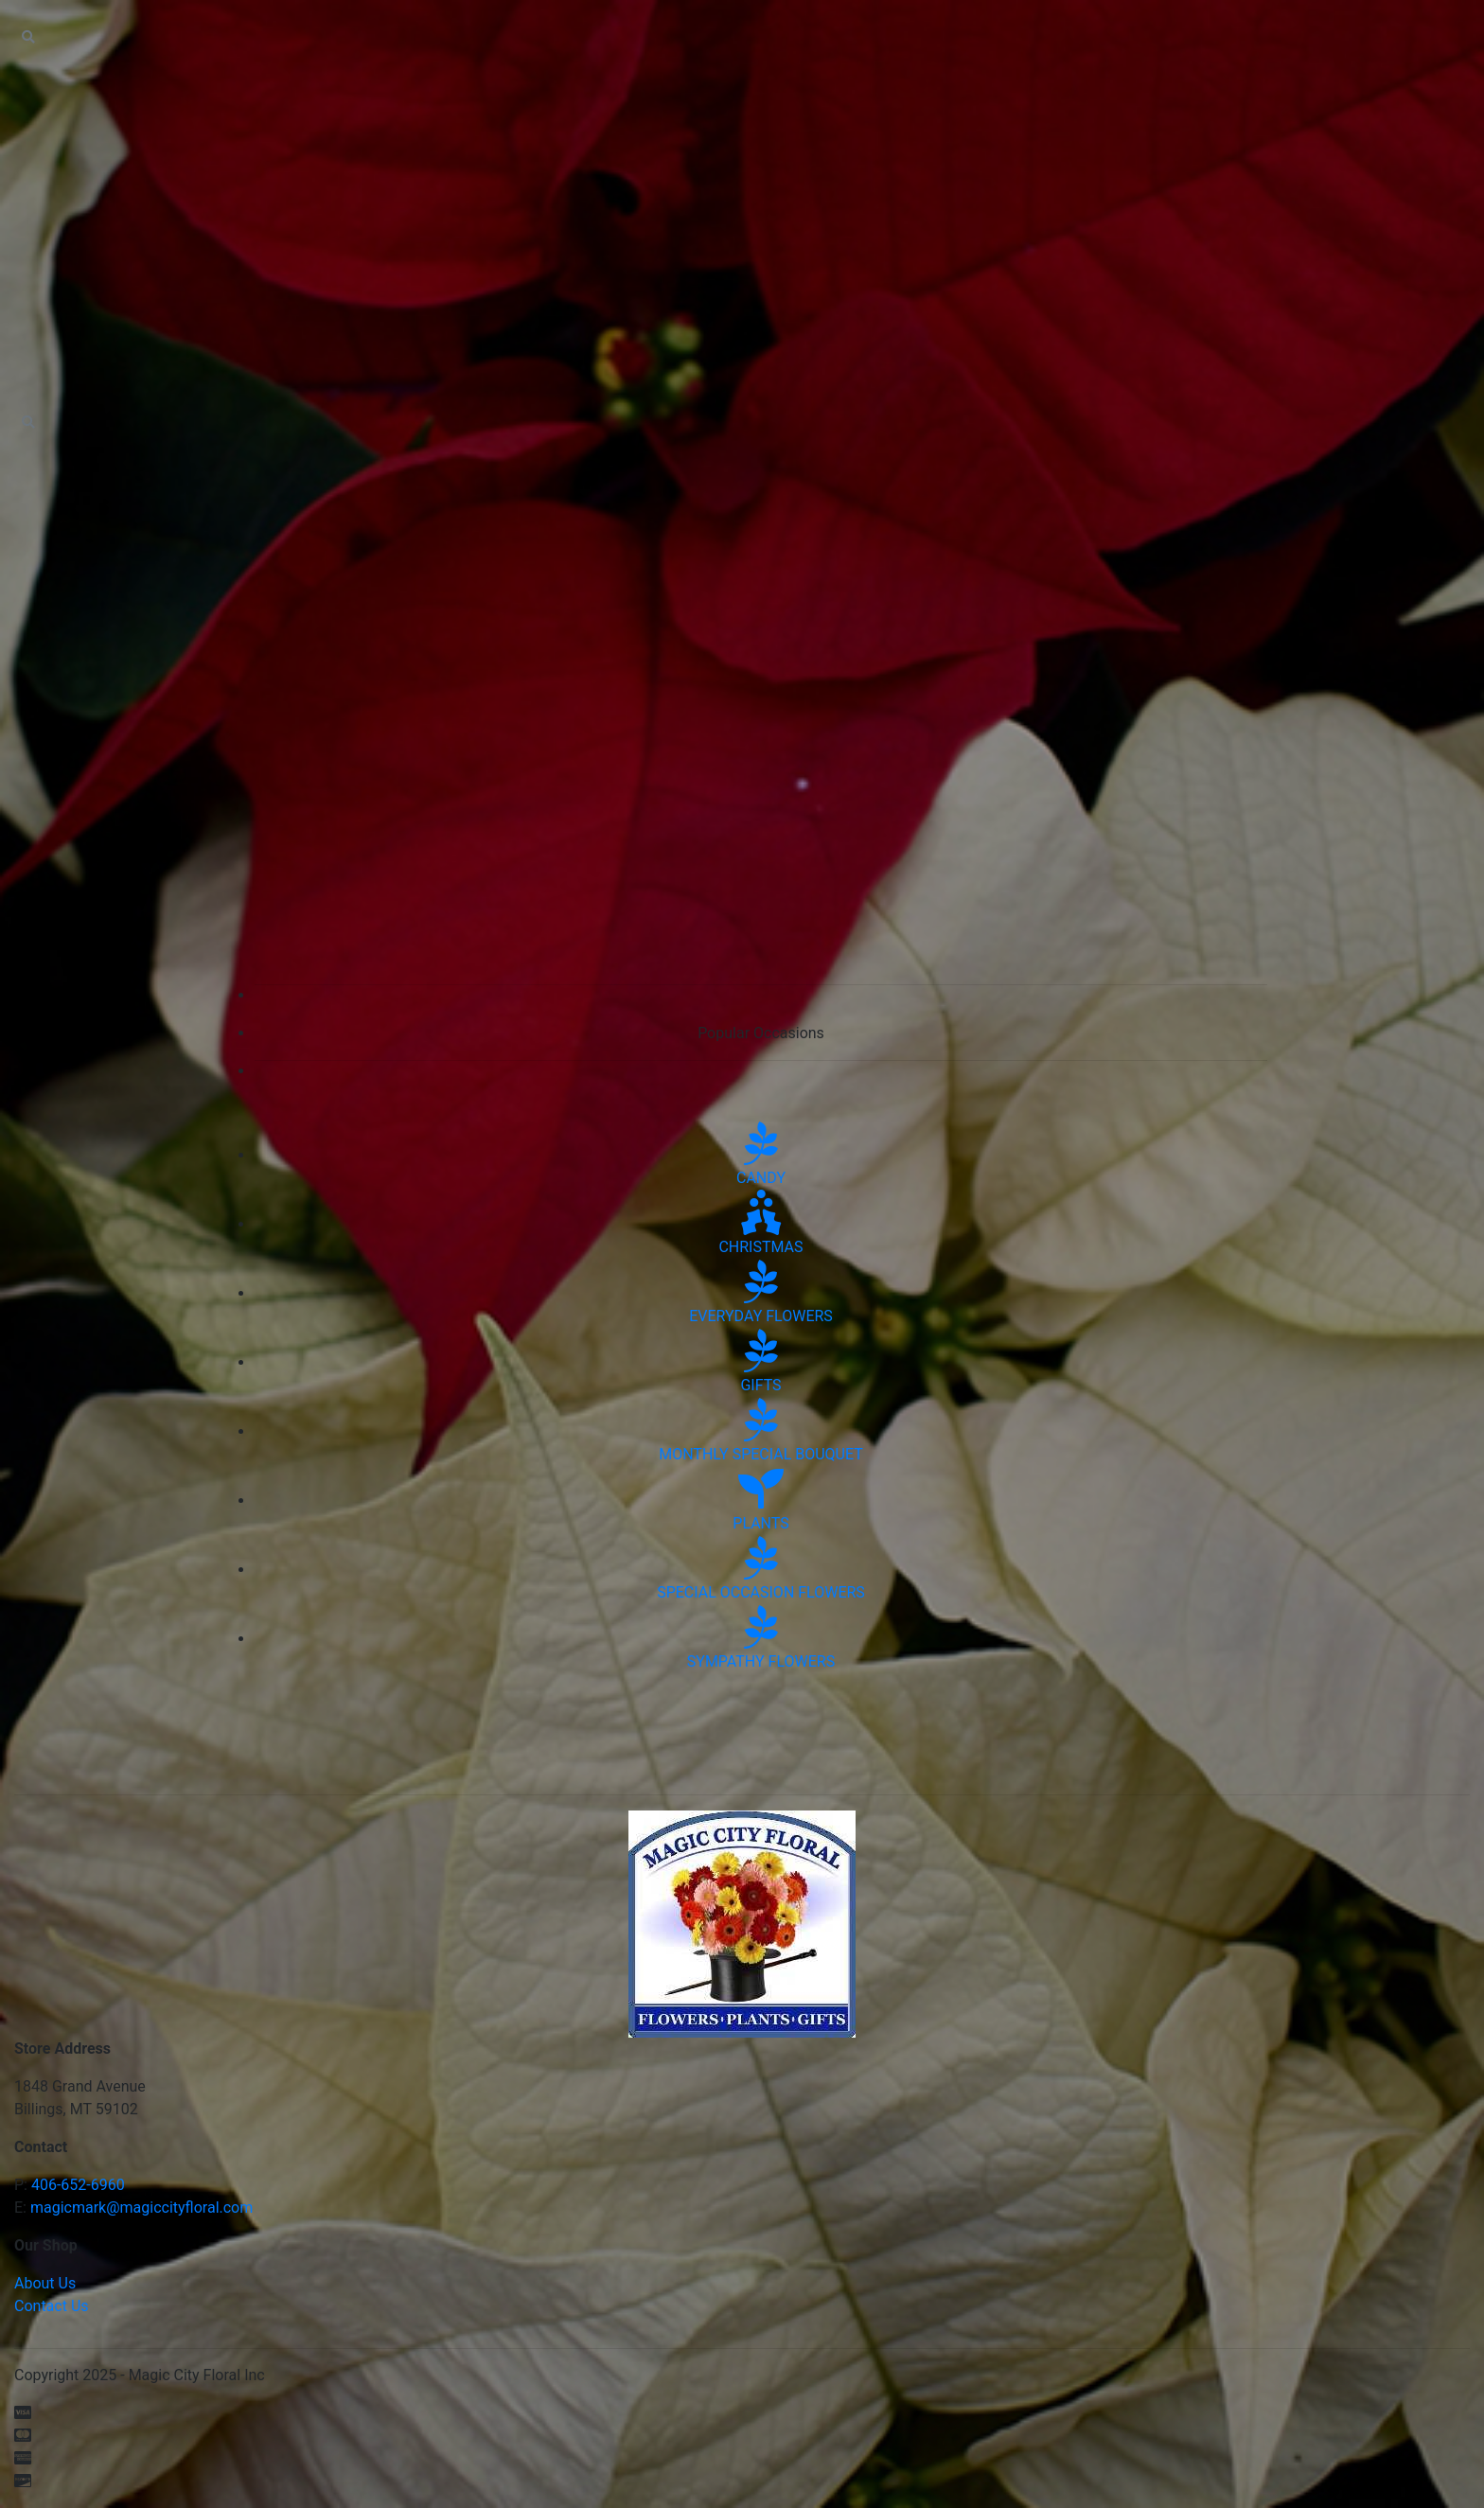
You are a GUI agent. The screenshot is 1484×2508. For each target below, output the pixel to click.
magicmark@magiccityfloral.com (141, 2208)
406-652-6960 (78, 2185)
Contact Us (51, 2306)
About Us (45, 2283)
